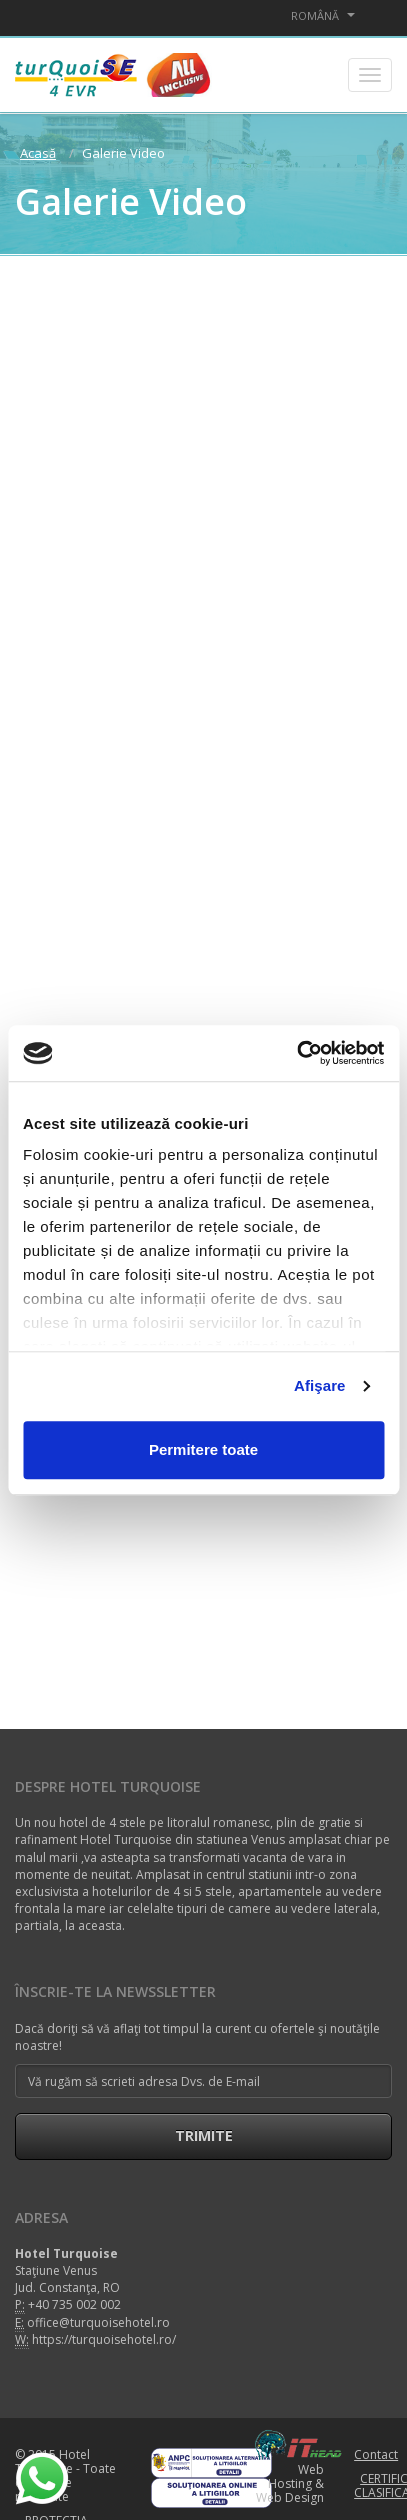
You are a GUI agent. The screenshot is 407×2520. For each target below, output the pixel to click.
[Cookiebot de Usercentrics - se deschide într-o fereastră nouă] (296, 1053)
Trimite (204, 2135)
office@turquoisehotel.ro (98, 2322)
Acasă (38, 153)
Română (323, 15)
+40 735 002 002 (74, 2304)
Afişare (320, 1385)
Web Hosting (296, 2476)
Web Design (290, 2497)
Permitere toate (203, 1449)
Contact (376, 2454)
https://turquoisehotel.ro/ (104, 2339)
